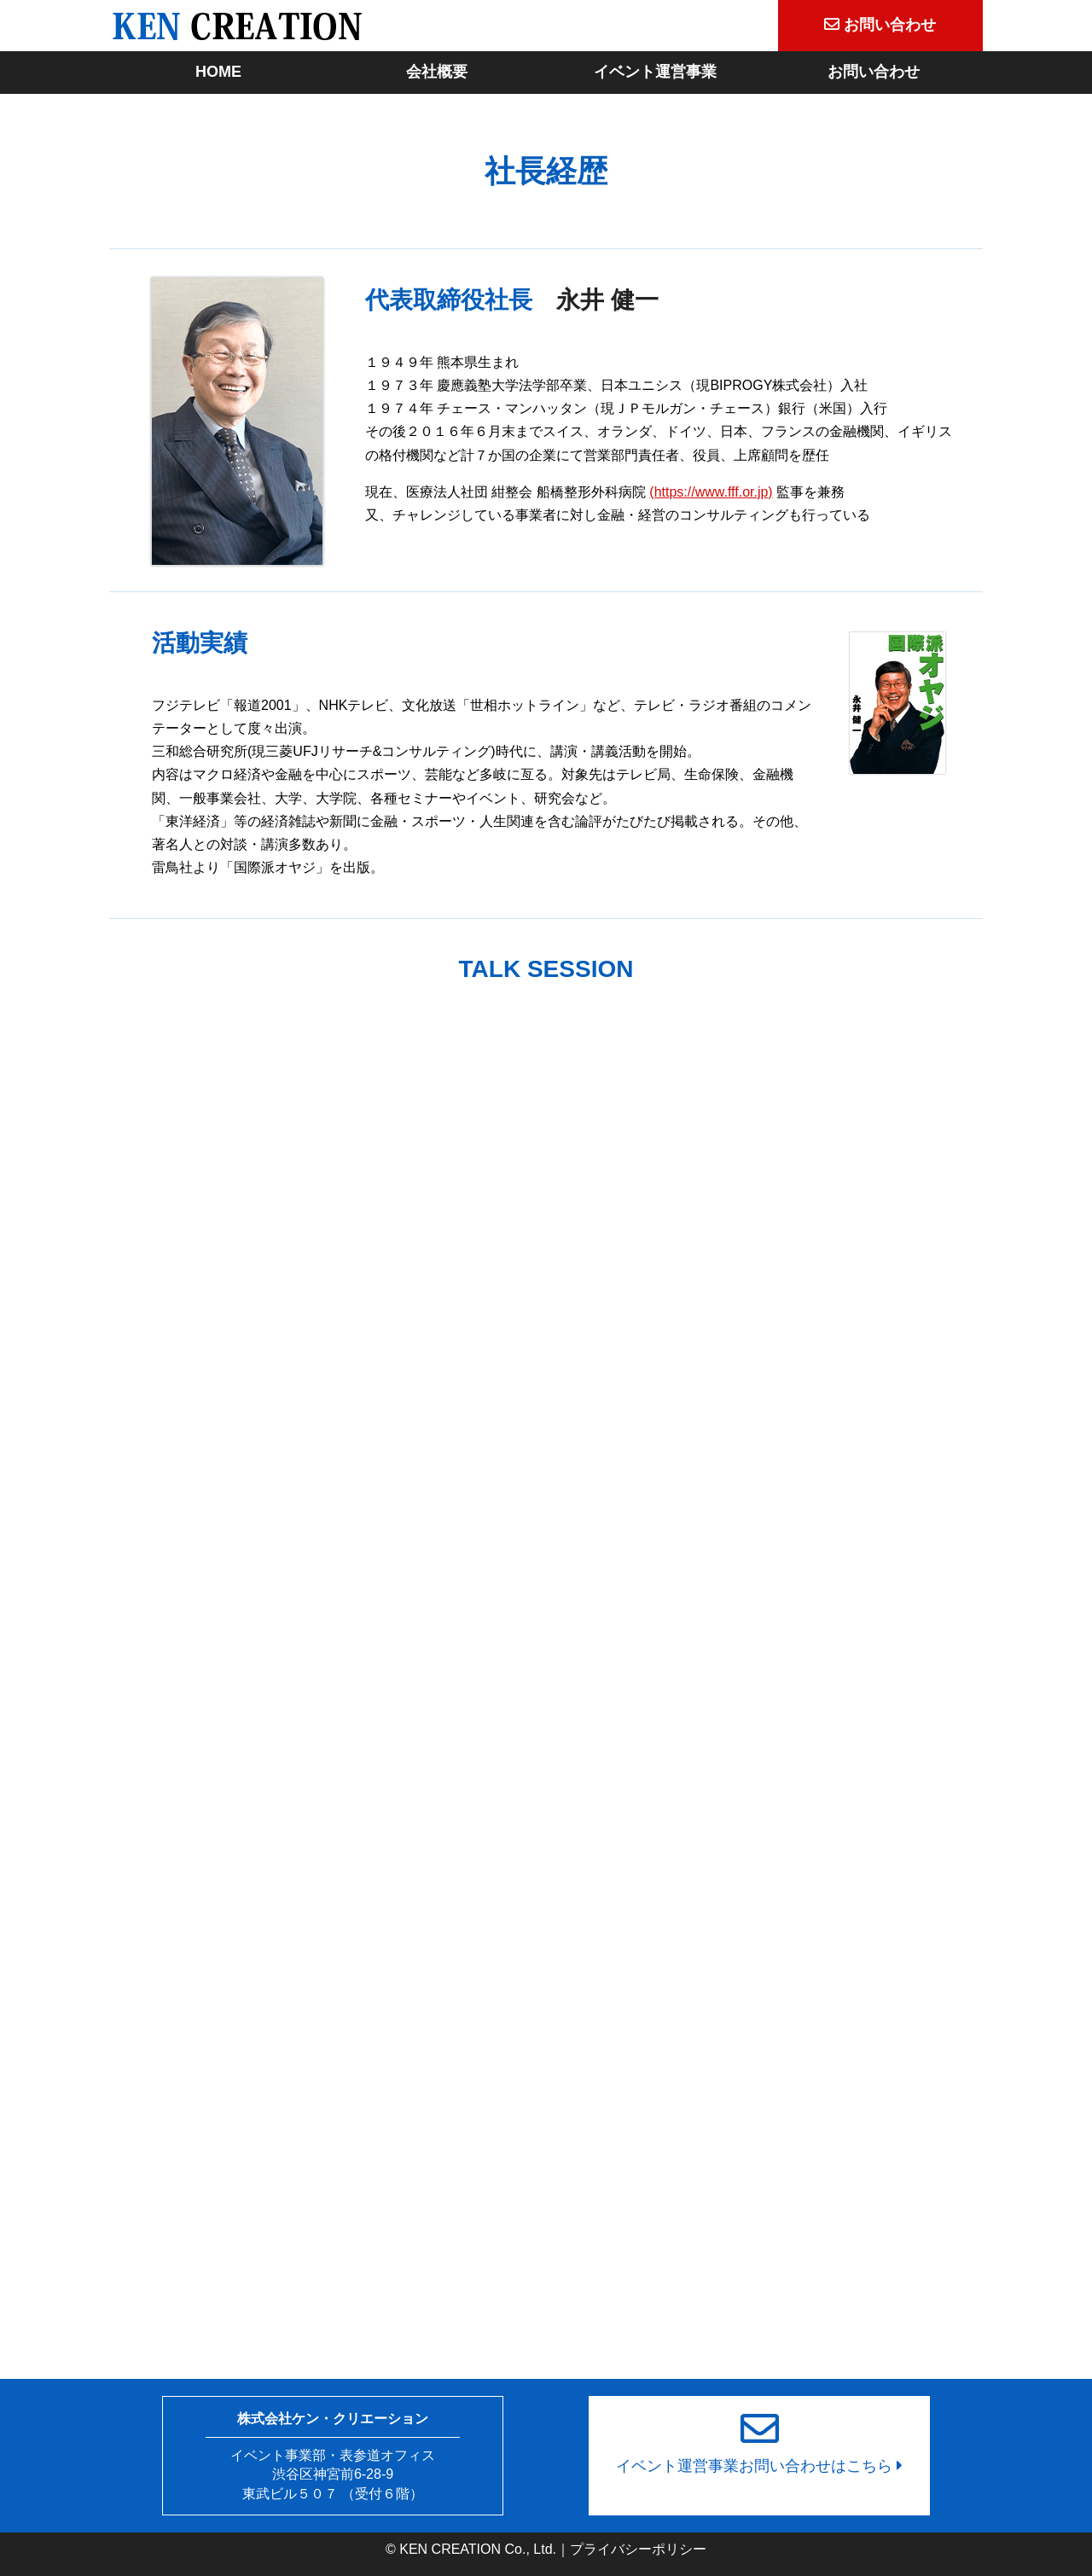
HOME (218, 71)
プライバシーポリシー (638, 2549)
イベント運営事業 (655, 71)
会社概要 (437, 71)
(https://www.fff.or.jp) (710, 492)
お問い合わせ (874, 71)
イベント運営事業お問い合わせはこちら (759, 2435)
